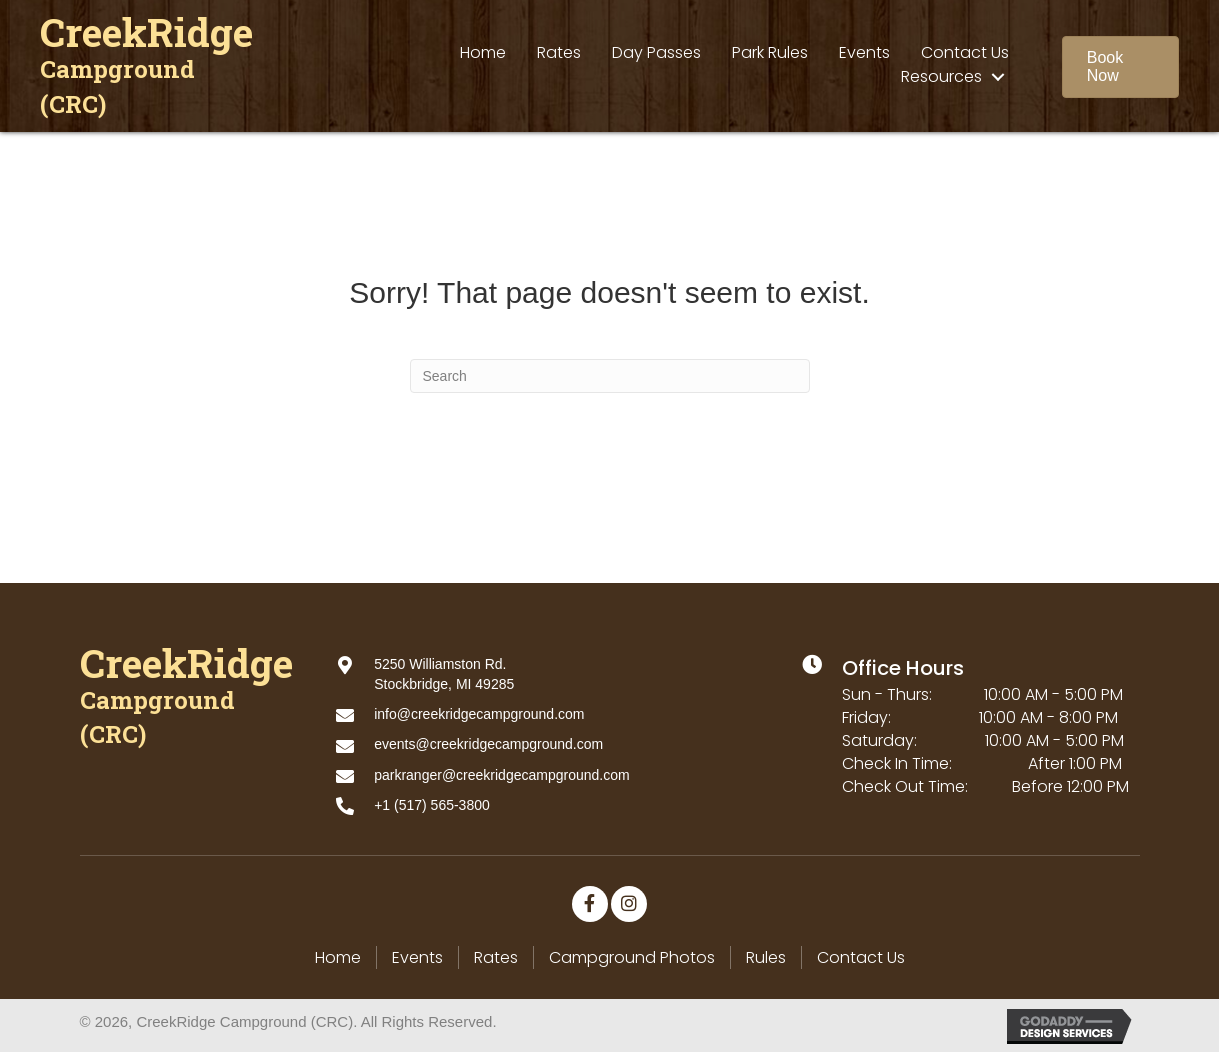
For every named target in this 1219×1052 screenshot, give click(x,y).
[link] (483, 52)
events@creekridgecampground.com (488, 744)
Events (417, 957)
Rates (496, 957)
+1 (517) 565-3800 (432, 805)
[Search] (610, 376)
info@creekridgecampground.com (479, 714)
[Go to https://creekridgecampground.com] (150, 67)
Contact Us (861, 957)
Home (338, 957)
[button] (1120, 67)
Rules (766, 957)
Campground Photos (632, 957)
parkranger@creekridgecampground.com (501, 775)
